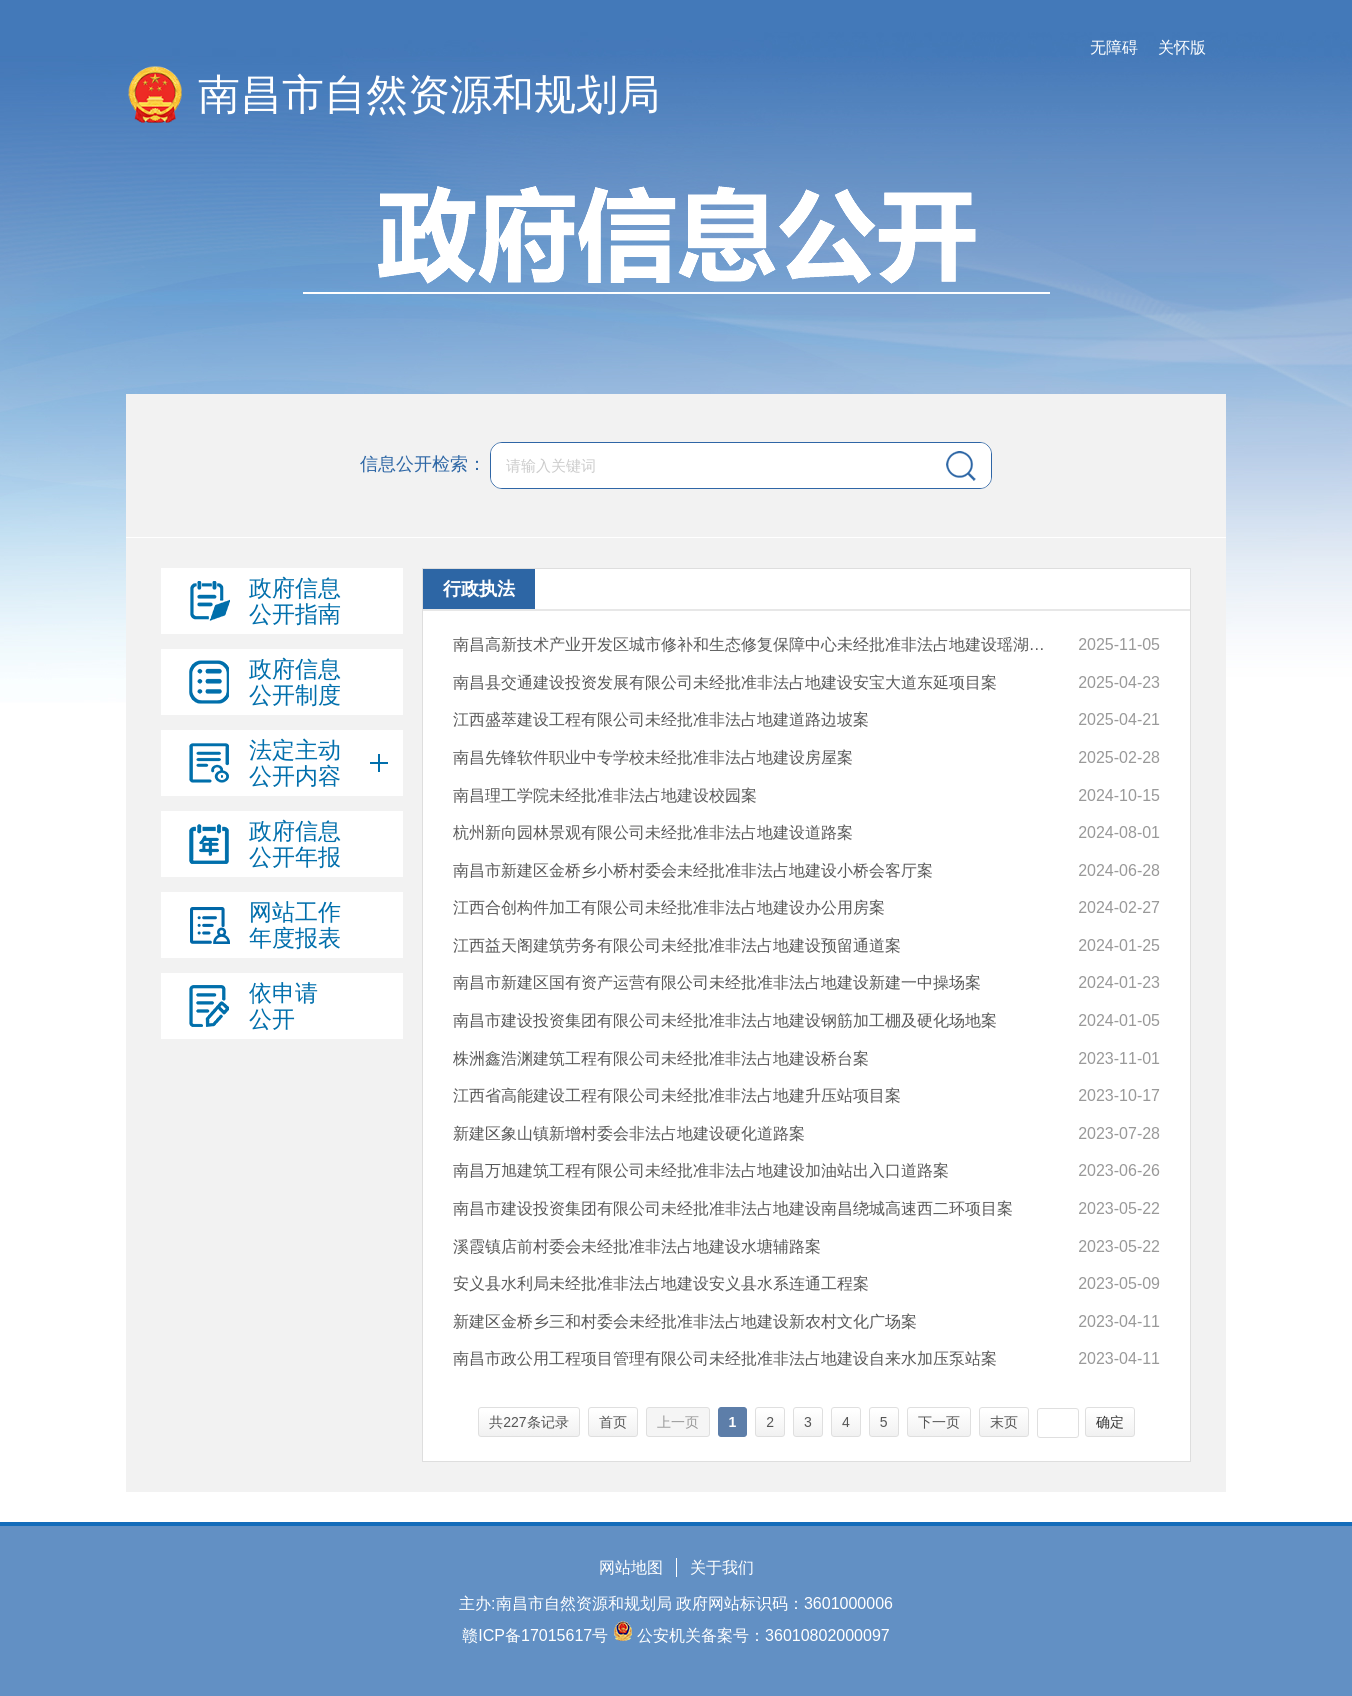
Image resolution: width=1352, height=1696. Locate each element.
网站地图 (631, 1567)
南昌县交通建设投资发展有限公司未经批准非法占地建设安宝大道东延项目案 (725, 682)
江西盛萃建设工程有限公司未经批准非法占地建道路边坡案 (661, 719)
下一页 (939, 1422)
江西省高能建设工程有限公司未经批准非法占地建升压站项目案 (677, 1095)
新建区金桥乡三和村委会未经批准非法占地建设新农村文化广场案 (685, 1321)
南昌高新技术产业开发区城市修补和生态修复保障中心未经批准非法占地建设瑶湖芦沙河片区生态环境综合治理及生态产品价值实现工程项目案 (756, 644)
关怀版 (1182, 47)
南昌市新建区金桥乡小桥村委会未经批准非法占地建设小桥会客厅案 (693, 870)
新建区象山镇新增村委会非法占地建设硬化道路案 (629, 1133)
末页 (1004, 1422)
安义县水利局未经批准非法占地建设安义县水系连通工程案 (661, 1283)
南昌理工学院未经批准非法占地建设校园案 (605, 795)
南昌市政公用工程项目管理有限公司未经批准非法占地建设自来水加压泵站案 (725, 1358)
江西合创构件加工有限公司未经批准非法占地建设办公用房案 (669, 907)
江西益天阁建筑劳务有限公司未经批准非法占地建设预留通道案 (677, 945)
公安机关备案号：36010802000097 (763, 1635)
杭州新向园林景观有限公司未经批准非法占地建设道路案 (653, 832)
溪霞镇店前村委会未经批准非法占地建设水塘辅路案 (637, 1246)
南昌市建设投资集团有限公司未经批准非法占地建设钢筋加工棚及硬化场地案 (725, 1020)
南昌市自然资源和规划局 (429, 94)
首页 (613, 1422)
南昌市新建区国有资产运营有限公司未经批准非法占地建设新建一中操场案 (717, 982)
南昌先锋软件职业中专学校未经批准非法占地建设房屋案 (653, 757)
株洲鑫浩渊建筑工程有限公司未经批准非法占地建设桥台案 (661, 1058)
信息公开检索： (423, 464)
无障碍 (1114, 47)
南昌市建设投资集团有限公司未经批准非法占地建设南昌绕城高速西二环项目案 (733, 1208)
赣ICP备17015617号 (535, 1635)
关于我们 (722, 1567)
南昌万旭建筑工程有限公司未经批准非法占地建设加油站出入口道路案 (701, 1170)
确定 (1110, 1422)
